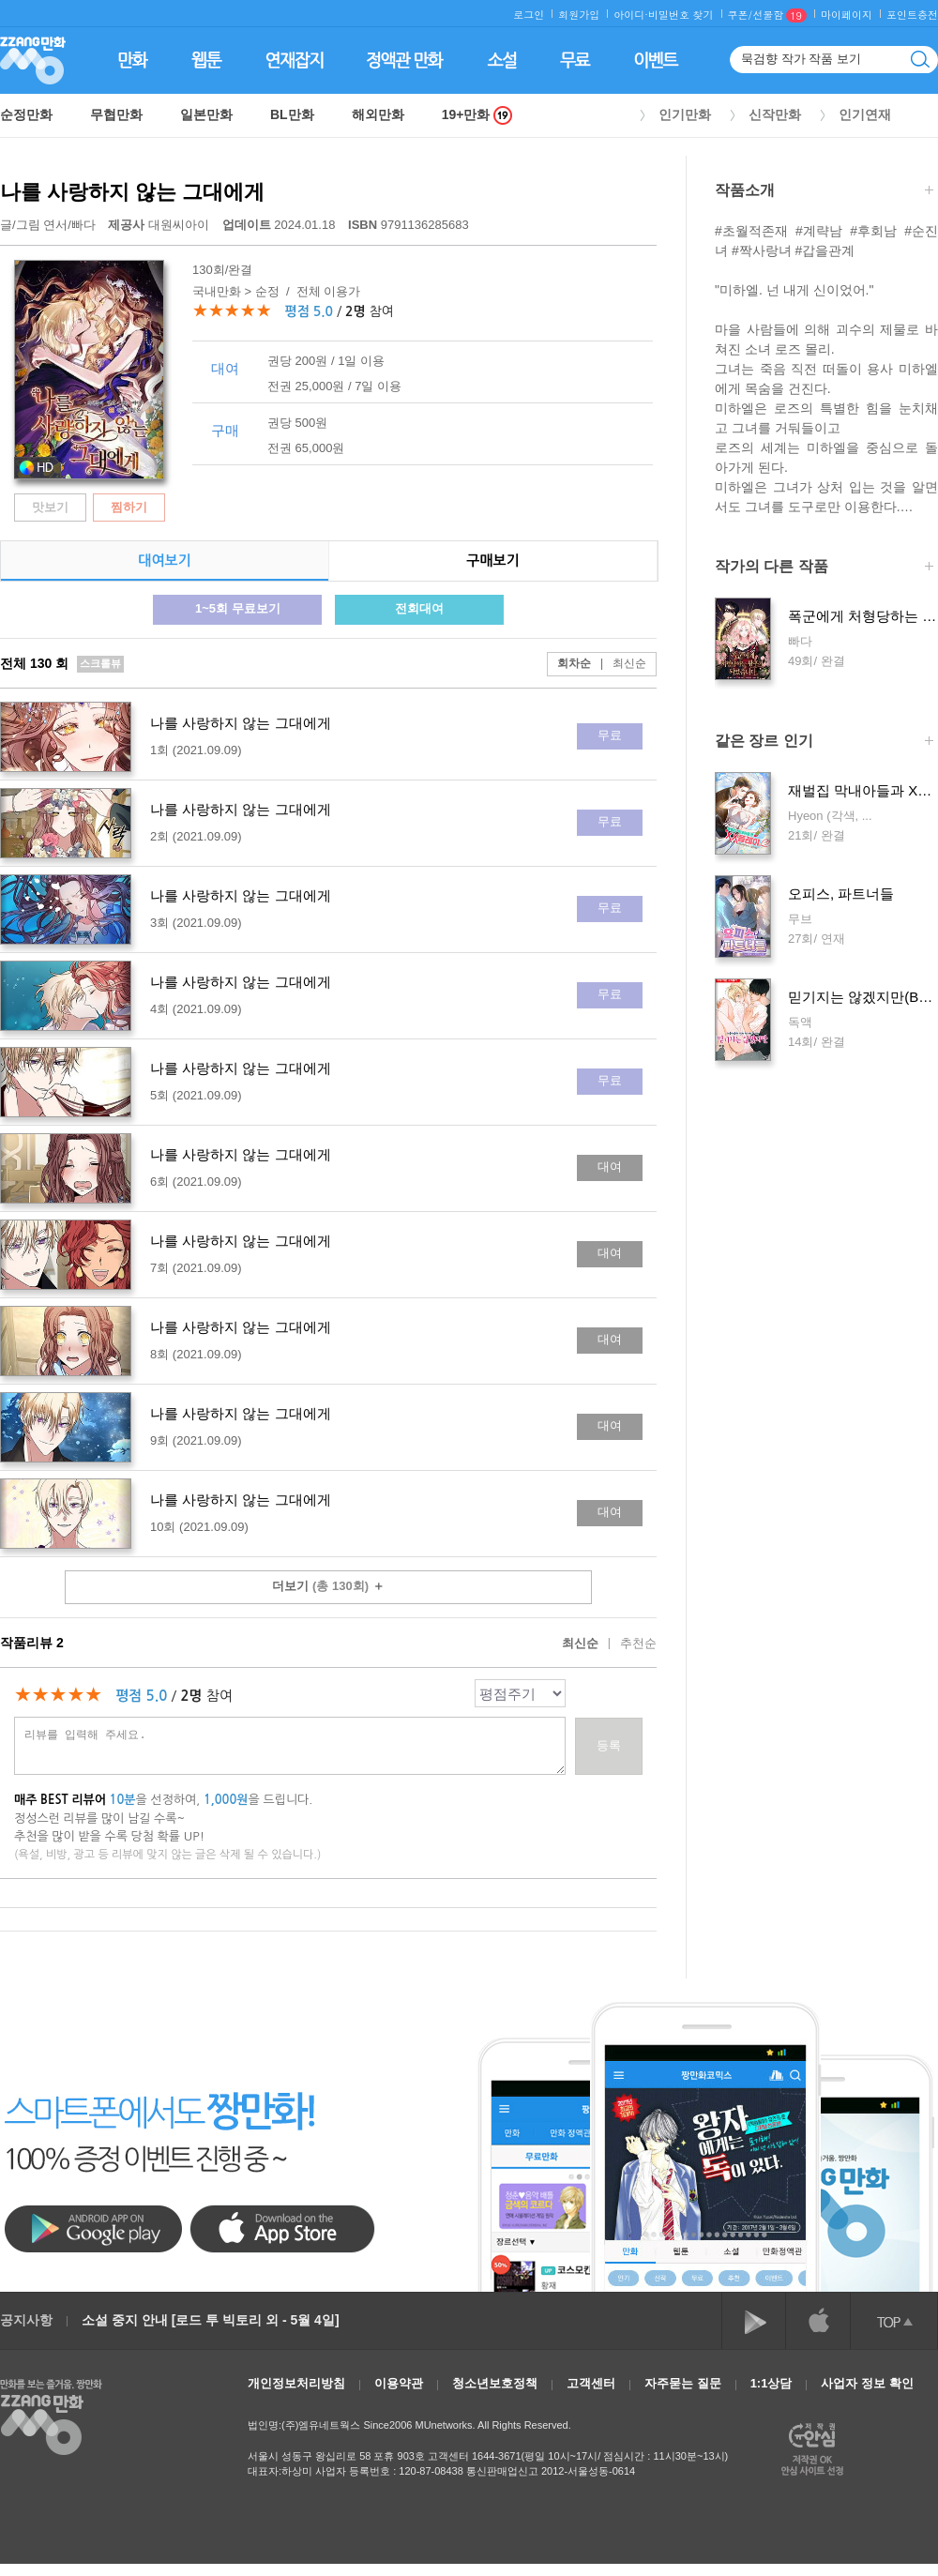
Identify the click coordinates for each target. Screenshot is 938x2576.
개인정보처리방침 (296, 2383)
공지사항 (26, 2319)
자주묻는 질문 (682, 2383)
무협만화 (116, 114)
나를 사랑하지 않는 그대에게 (132, 192)
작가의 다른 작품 (824, 568)
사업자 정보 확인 (867, 2383)
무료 (610, 735)
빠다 (83, 225)
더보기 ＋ (328, 1586)
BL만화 (292, 114)
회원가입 (578, 14)
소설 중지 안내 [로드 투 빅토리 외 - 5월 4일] (211, 2319)
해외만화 (378, 114)
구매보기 (492, 560)
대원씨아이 (160, 225)
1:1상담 (771, 2383)
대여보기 (164, 560)
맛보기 (50, 507)
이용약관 (398, 2383)
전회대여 (419, 608)
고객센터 (591, 2383)
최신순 (618, 663)
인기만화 (684, 114)
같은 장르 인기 (824, 742)
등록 (609, 1745)
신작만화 (775, 114)
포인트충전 (912, 14)
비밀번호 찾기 (681, 14)
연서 (55, 225)
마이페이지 (846, 14)
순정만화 (26, 114)
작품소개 (824, 192)
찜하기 (129, 507)
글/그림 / (48, 225)
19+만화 (477, 115)
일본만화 (206, 114)
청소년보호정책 (494, 2383)
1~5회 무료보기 (237, 608)
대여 (610, 1166)
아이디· (630, 14)
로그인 (528, 14)
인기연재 (865, 114)
